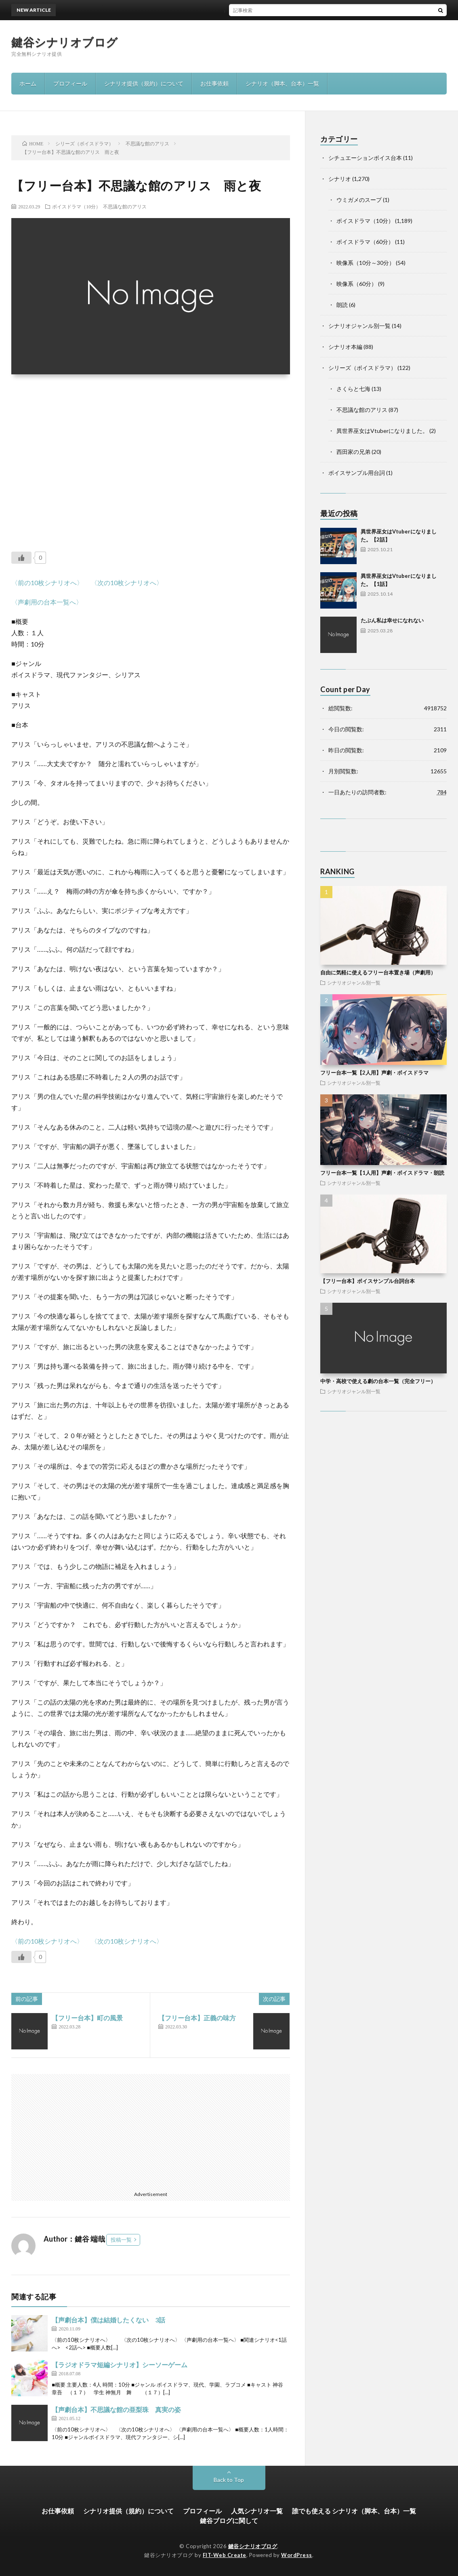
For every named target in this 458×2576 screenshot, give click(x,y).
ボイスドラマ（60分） (365, 241)
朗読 (342, 304)
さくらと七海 (353, 388)
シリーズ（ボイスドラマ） (362, 367)
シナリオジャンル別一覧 (359, 325)
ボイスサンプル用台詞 (356, 472)
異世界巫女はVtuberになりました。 (382, 430)
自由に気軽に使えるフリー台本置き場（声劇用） (378, 972)
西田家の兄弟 (353, 451)
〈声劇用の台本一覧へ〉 (46, 602)
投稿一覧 (121, 2239)
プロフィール (70, 83)
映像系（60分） (356, 283)
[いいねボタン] (21, 558)
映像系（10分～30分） (365, 262)
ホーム (27, 83)
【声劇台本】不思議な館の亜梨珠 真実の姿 (116, 2409)
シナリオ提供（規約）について (143, 83)
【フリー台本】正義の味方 (197, 2018)
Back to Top (229, 2479)
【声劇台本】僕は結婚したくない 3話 (108, 2320)
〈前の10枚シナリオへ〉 (47, 582)
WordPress (296, 2555)
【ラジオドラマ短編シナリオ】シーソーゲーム (119, 2364)
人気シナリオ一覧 (257, 2511)
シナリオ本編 (345, 346)
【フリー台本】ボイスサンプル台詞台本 (367, 1281)
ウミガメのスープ (359, 199)
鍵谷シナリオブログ (64, 42)
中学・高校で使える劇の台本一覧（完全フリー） (378, 1381)
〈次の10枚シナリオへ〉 (127, 582)
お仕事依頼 (214, 83)
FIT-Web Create (224, 2555)
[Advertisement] (150, 457)
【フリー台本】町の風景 (87, 2018)
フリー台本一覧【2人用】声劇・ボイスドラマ (374, 1072)
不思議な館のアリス (125, 206)
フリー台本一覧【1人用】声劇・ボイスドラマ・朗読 (382, 1172)
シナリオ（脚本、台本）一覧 (282, 83)
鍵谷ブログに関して (229, 2520)
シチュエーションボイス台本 (365, 157)
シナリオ (339, 178)
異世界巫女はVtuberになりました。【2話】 (226, 10)
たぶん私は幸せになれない (392, 620)
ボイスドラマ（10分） (76, 206)
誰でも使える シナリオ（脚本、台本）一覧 (354, 2511)
